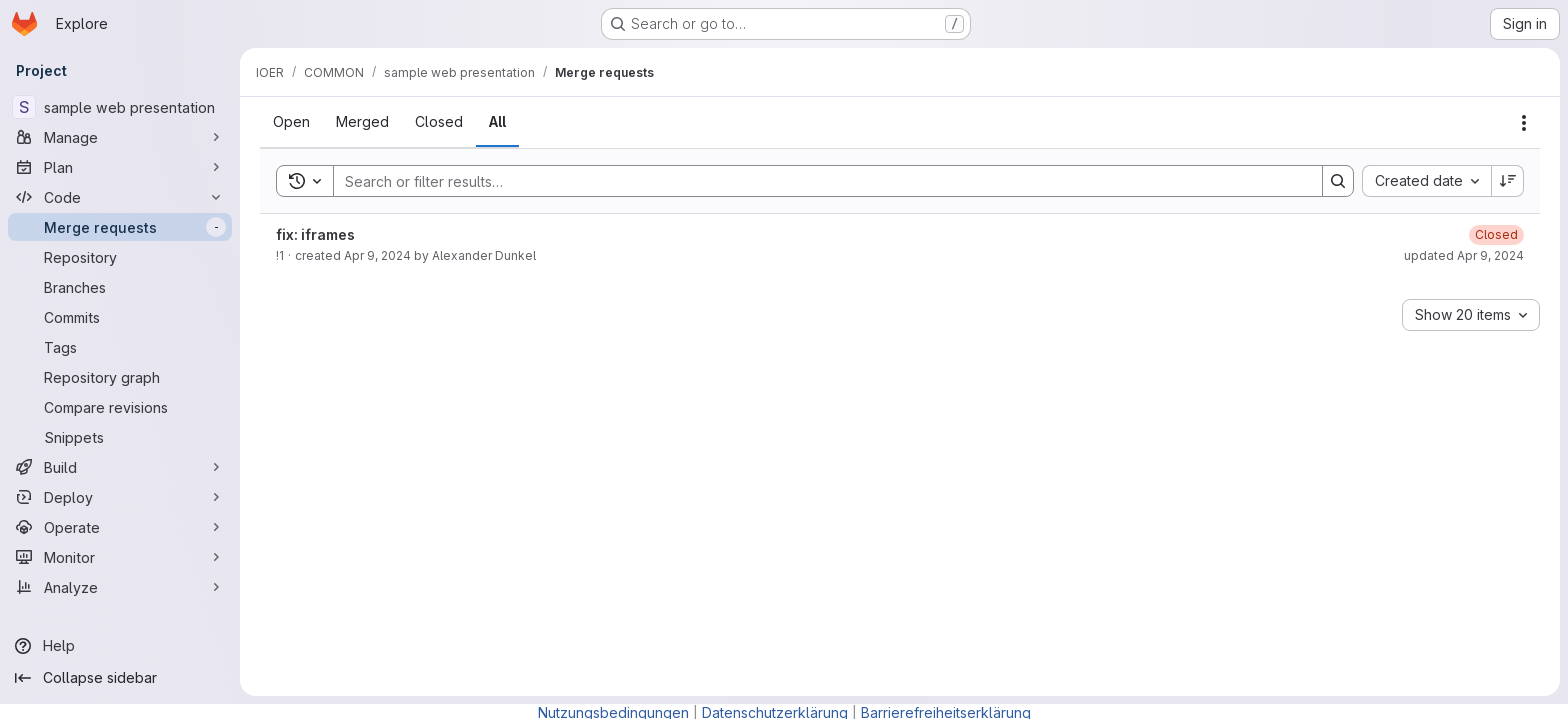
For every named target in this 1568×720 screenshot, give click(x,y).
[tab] (291, 122)
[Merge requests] (120, 227)
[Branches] (120, 287)
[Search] (818, 181)
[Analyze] (120, 587)
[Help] (120, 646)
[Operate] (120, 527)
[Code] (120, 197)
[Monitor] (120, 557)
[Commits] (120, 317)
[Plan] (120, 167)
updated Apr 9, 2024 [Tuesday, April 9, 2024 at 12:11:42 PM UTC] (1464, 255)
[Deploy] (120, 497)
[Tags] (120, 347)
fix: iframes (315, 234)
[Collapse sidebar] (120, 678)
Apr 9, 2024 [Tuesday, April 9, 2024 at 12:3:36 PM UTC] (377, 255)
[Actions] (1524, 123)
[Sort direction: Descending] (1508, 181)
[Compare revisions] (120, 407)
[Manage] (120, 137)
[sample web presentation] (120, 107)
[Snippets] (120, 437)
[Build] (120, 467)
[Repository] (120, 257)
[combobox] (1426, 181)
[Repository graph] (120, 377)
